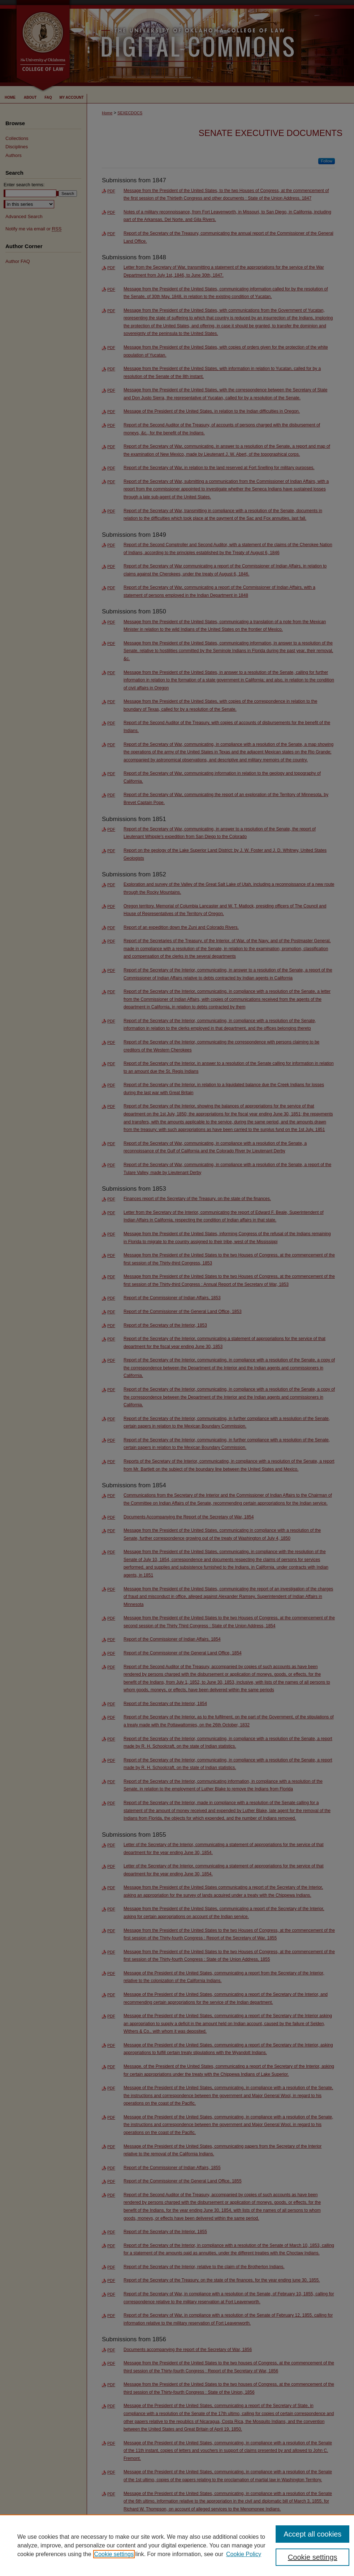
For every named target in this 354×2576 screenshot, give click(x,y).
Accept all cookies (312, 2534)
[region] (177, 2545)
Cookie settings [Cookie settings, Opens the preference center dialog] (312, 2557)
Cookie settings (114, 2554)
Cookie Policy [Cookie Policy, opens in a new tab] (243, 2554)
